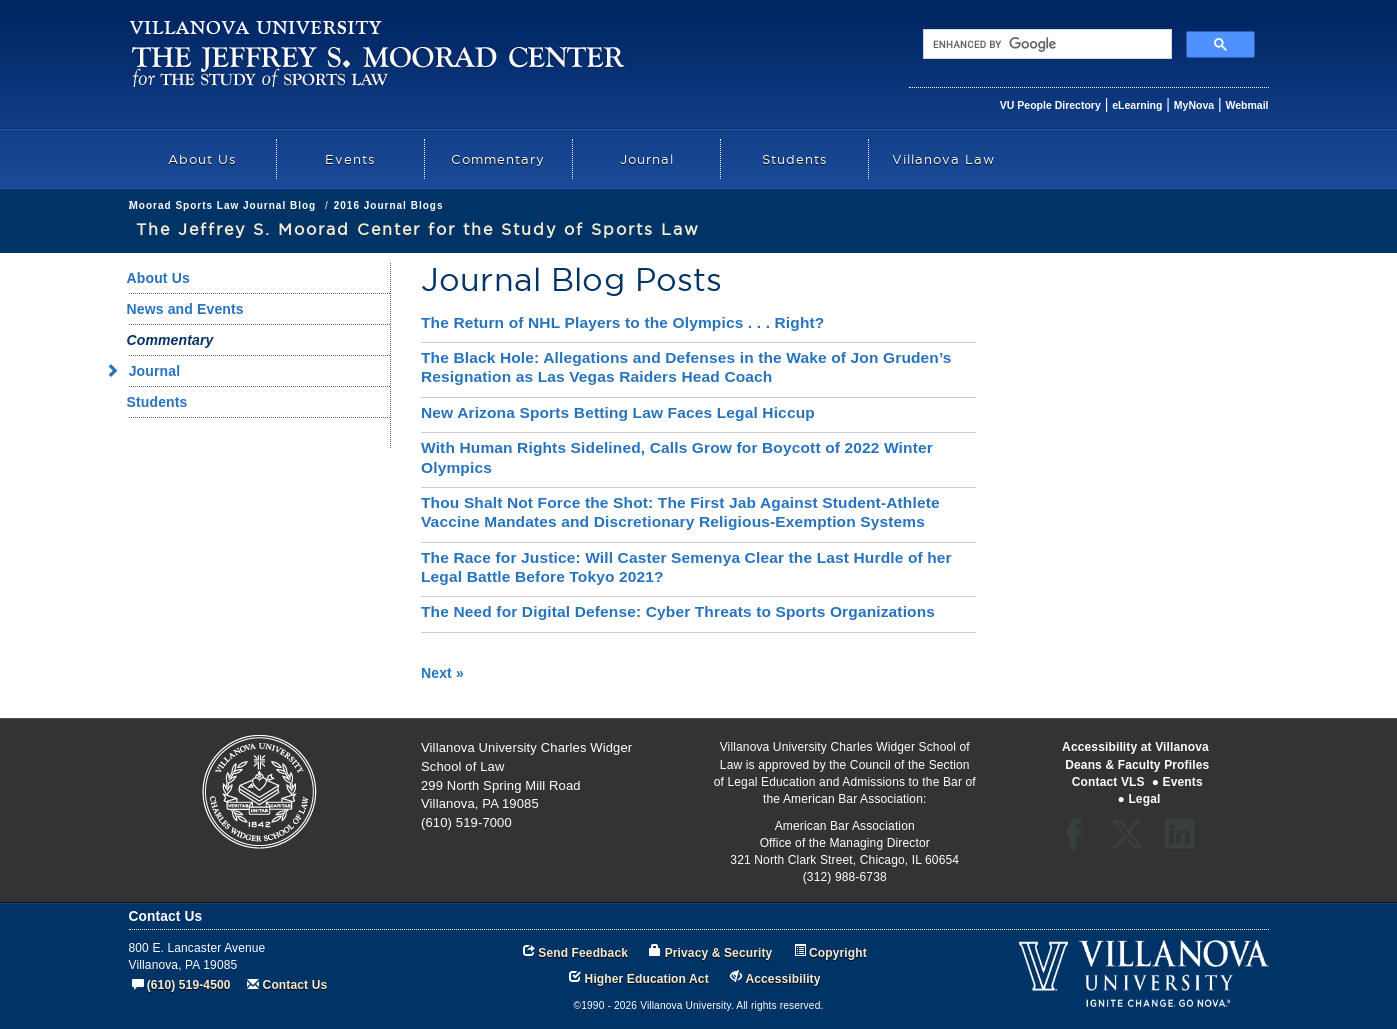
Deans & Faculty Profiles (1137, 765)
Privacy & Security (719, 953)
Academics (196, 205)
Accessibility (782, 979)
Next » (442, 673)
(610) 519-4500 (189, 985)
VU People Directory (1050, 105)
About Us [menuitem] (202, 159)
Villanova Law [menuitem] (943, 159)
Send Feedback (583, 953)
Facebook (1079, 840)
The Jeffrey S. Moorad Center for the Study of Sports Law (409, 205)
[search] (1045, 44)
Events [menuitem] (350, 159)
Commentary (625, 205)
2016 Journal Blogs (938, 205)
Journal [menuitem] (647, 159)
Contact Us (295, 985)
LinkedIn (1186, 840)
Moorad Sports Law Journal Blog (772, 205)
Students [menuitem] (794, 159)
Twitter (1133, 840)
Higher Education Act (647, 979)
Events (1183, 782)
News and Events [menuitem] (185, 309)
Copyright (838, 953)
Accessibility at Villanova (1135, 747)
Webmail (1247, 105)
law (138, 205)
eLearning (1137, 105)
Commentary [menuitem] (498, 159)
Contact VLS (1108, 782)
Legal (1144, 799)
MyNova (1194, 105)
